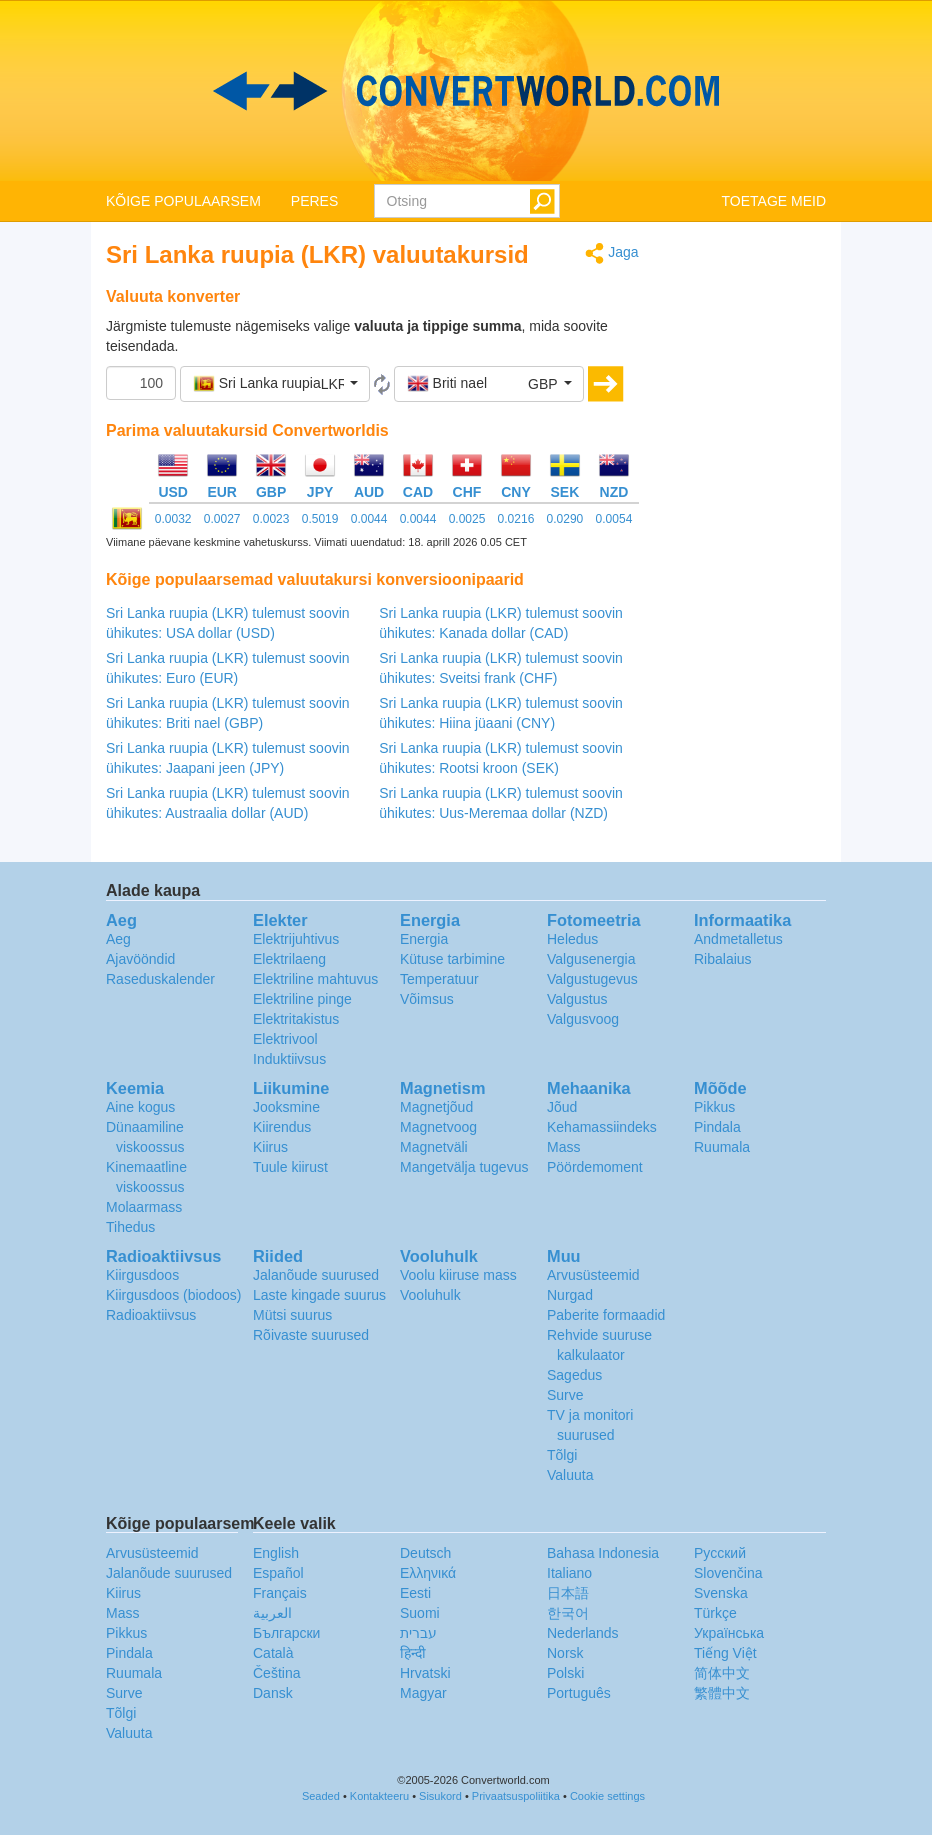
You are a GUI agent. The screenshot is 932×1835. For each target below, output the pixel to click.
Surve (565, 1395)
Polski (565, 1673)
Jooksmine (286, 1107)
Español (278, 1573)
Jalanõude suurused (316, 1275)
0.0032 (173, 519)
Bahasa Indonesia (603, 1553)
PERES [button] (314, 201)
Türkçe (715, 1613)
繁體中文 (722, 1693)
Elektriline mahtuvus (315, 979)
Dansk (273, 1693)
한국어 (568, 1613)
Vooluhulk (430, 1295)
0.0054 (614, 519)
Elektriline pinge (302, 999)
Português (579, 1693)
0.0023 (271, 519)
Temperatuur (439, 979)
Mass (563, 1147)
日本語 (568, 1593)
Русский (720, 1553)
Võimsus (427, 999)
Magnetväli (434, 1147)
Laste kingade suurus (319, 1295)
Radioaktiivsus (151, 1315)
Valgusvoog (583, 1019)
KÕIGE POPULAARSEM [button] (183, 201)
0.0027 (222, 519)
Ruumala (722, 1147)
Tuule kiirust (290, 1167)
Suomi (420, 1613)
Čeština (276, 1673)
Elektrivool (285, 1039)
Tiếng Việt (725, 1653)
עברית (418, 1633)
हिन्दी (413, 1653)
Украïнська (729, 1633)
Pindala (717, 1127)
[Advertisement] (748, 542)
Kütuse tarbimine (452, 959)
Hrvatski (425, 1673)
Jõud (562, 1107)
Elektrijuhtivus (296, 939)
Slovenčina (728, 1573)
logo (466, 91)
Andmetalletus (738, 939)
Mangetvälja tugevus (464, 1167)
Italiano (569, 1573)
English (276, 1553)
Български (286, 1633)
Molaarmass (144, 1207)
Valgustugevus (592, 979)
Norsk (565, 1653)
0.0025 (467, 519)
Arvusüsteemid (593, 1275)
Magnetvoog (438, 1127)
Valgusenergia (591, 959)
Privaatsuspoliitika (516, 1796)
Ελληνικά (428, 1573)
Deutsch (425, 1553)
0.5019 (320, 519)
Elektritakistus (296, 1019)
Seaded (321, 1796)
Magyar (423, 1693)
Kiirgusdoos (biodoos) (173, 1295)
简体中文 (722, 1673)
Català (273, 1653)
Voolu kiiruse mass (458, 1275)
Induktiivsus (289, 1059)
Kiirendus (282, 1127)
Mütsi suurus (292, 1315)
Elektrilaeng (289, 959)
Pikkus (714, 1107)
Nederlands (583, 1633)
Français (280, 1593)
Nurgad (570, 1295)
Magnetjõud (436, 1107)
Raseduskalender (160, 979)
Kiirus (270, 1147)
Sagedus (574, 1375)
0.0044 (369, 519)
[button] (275, 384)
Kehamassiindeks (602, 1127)
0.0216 (516, 519)
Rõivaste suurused (311, 1335)
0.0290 (565, 519)
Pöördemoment (595, 1167)
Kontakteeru (379, 1796)
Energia (424, 939)
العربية (272, 1613)
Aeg (118, 939)
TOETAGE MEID (774, 201)
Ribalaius (723, 959)
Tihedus (130, 1227)
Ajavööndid (140, 959)
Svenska (721, 1593)
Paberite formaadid (606, 1315)
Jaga (611, 253)
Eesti (415, 1593)
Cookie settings (607, 1796)
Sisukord (440, 1796)
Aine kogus (140, 1107)
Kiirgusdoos (142, 1275)
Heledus (572, 939)
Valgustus (577, 999)
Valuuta (570, 1475)
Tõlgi (562, 1455)
